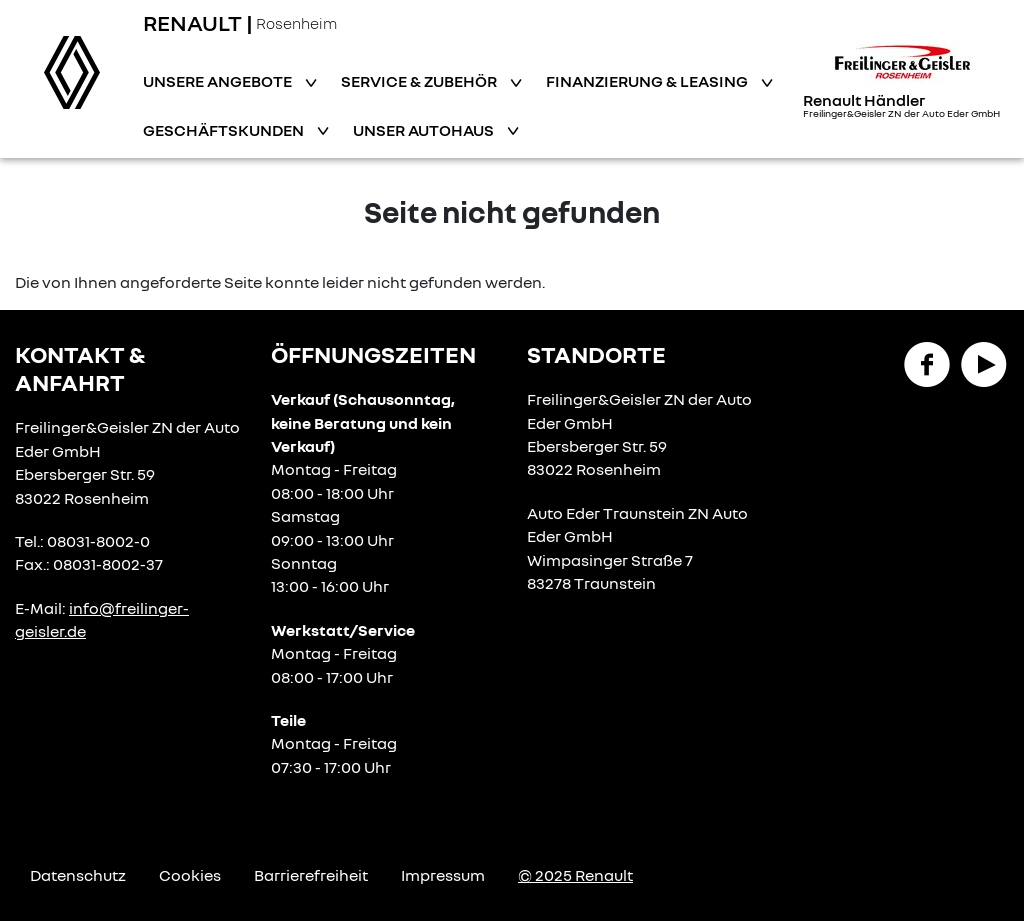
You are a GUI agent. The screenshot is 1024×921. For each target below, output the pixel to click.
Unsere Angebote (219, 81)
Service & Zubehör (420, 81)
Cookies (190, 875)
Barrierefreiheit (311, 875)
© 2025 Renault (575, 875)
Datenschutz (78, 875)
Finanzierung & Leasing (648, 81)
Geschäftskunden (225, 130)
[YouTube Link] (984, 363)
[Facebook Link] (927, 363)
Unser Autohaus (425, 130)
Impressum (443, 875)
